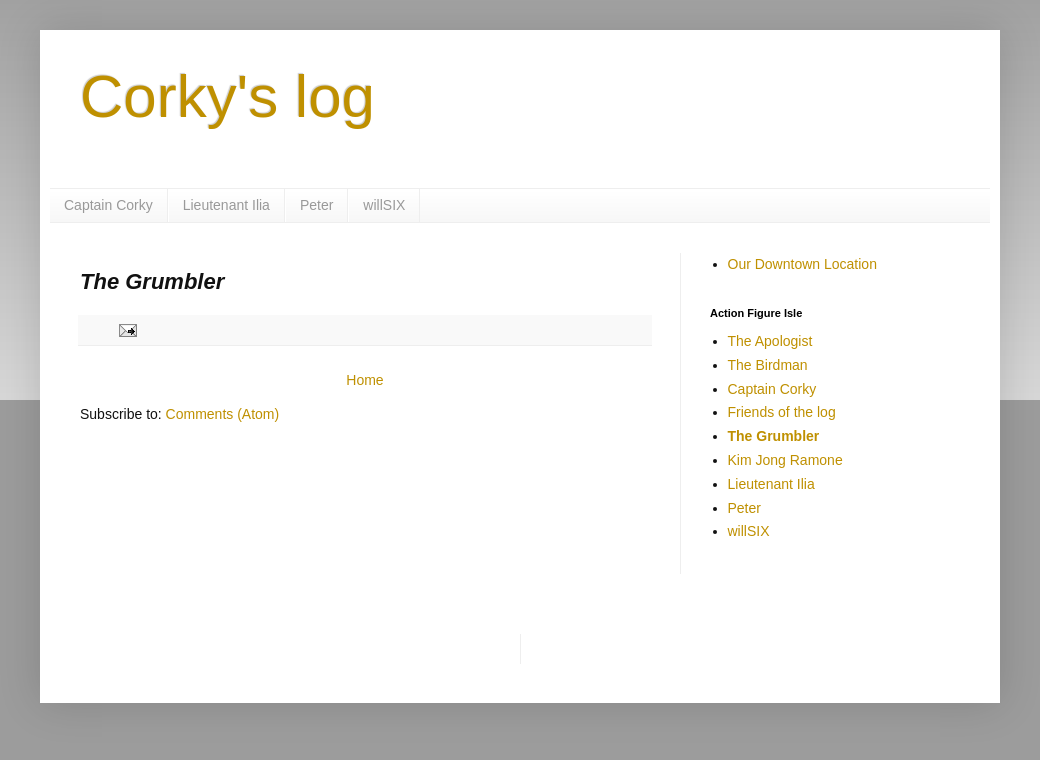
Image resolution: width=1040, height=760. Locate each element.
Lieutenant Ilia (226, 205)
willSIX (384, 205)
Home (364, 380)
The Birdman (768, 365)
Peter (316, 205)
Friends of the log (782, 412)
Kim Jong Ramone (785, 460)
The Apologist (770, 341)
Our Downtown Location (802, 264)
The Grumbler (774, 436)
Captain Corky (108, 205)
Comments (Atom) (223, 414)
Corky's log (227, 96)
